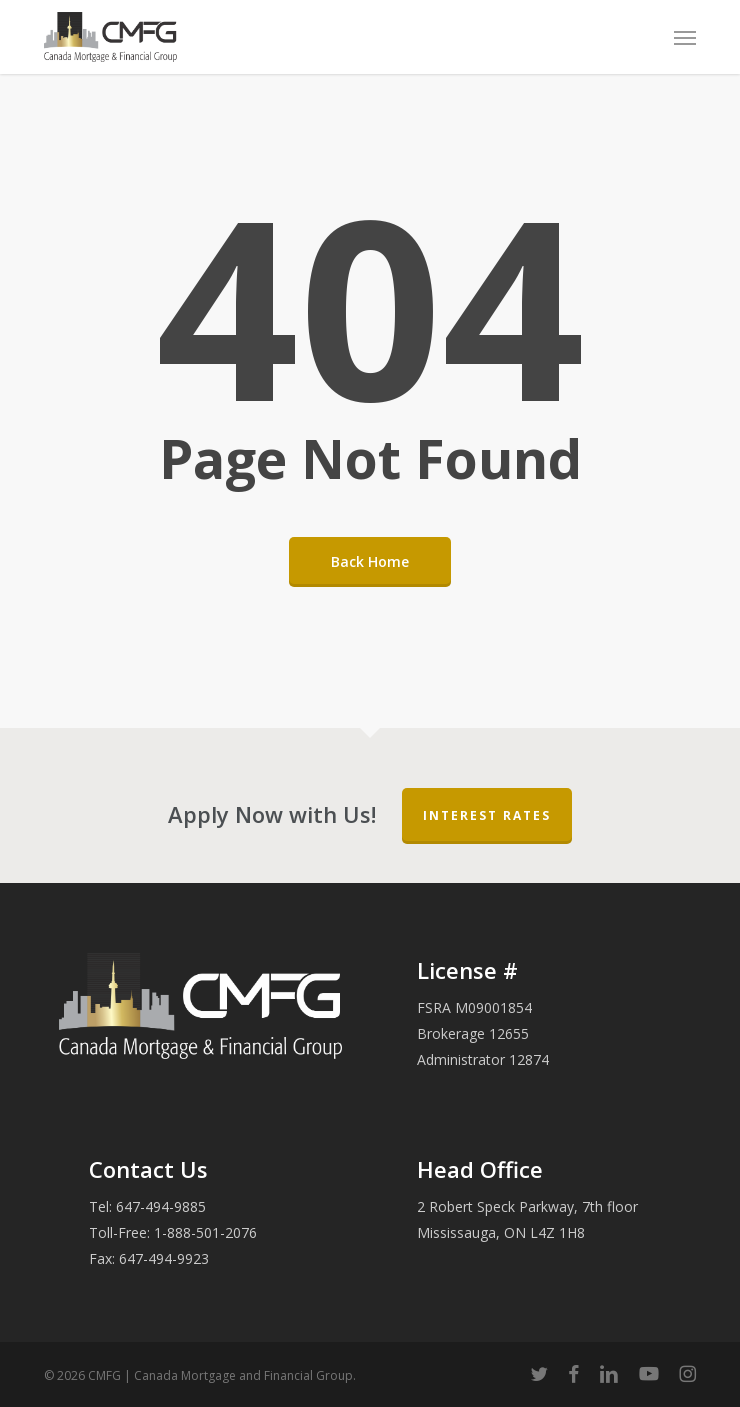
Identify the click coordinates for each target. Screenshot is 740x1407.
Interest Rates (487, 815)
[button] (685, 37)
